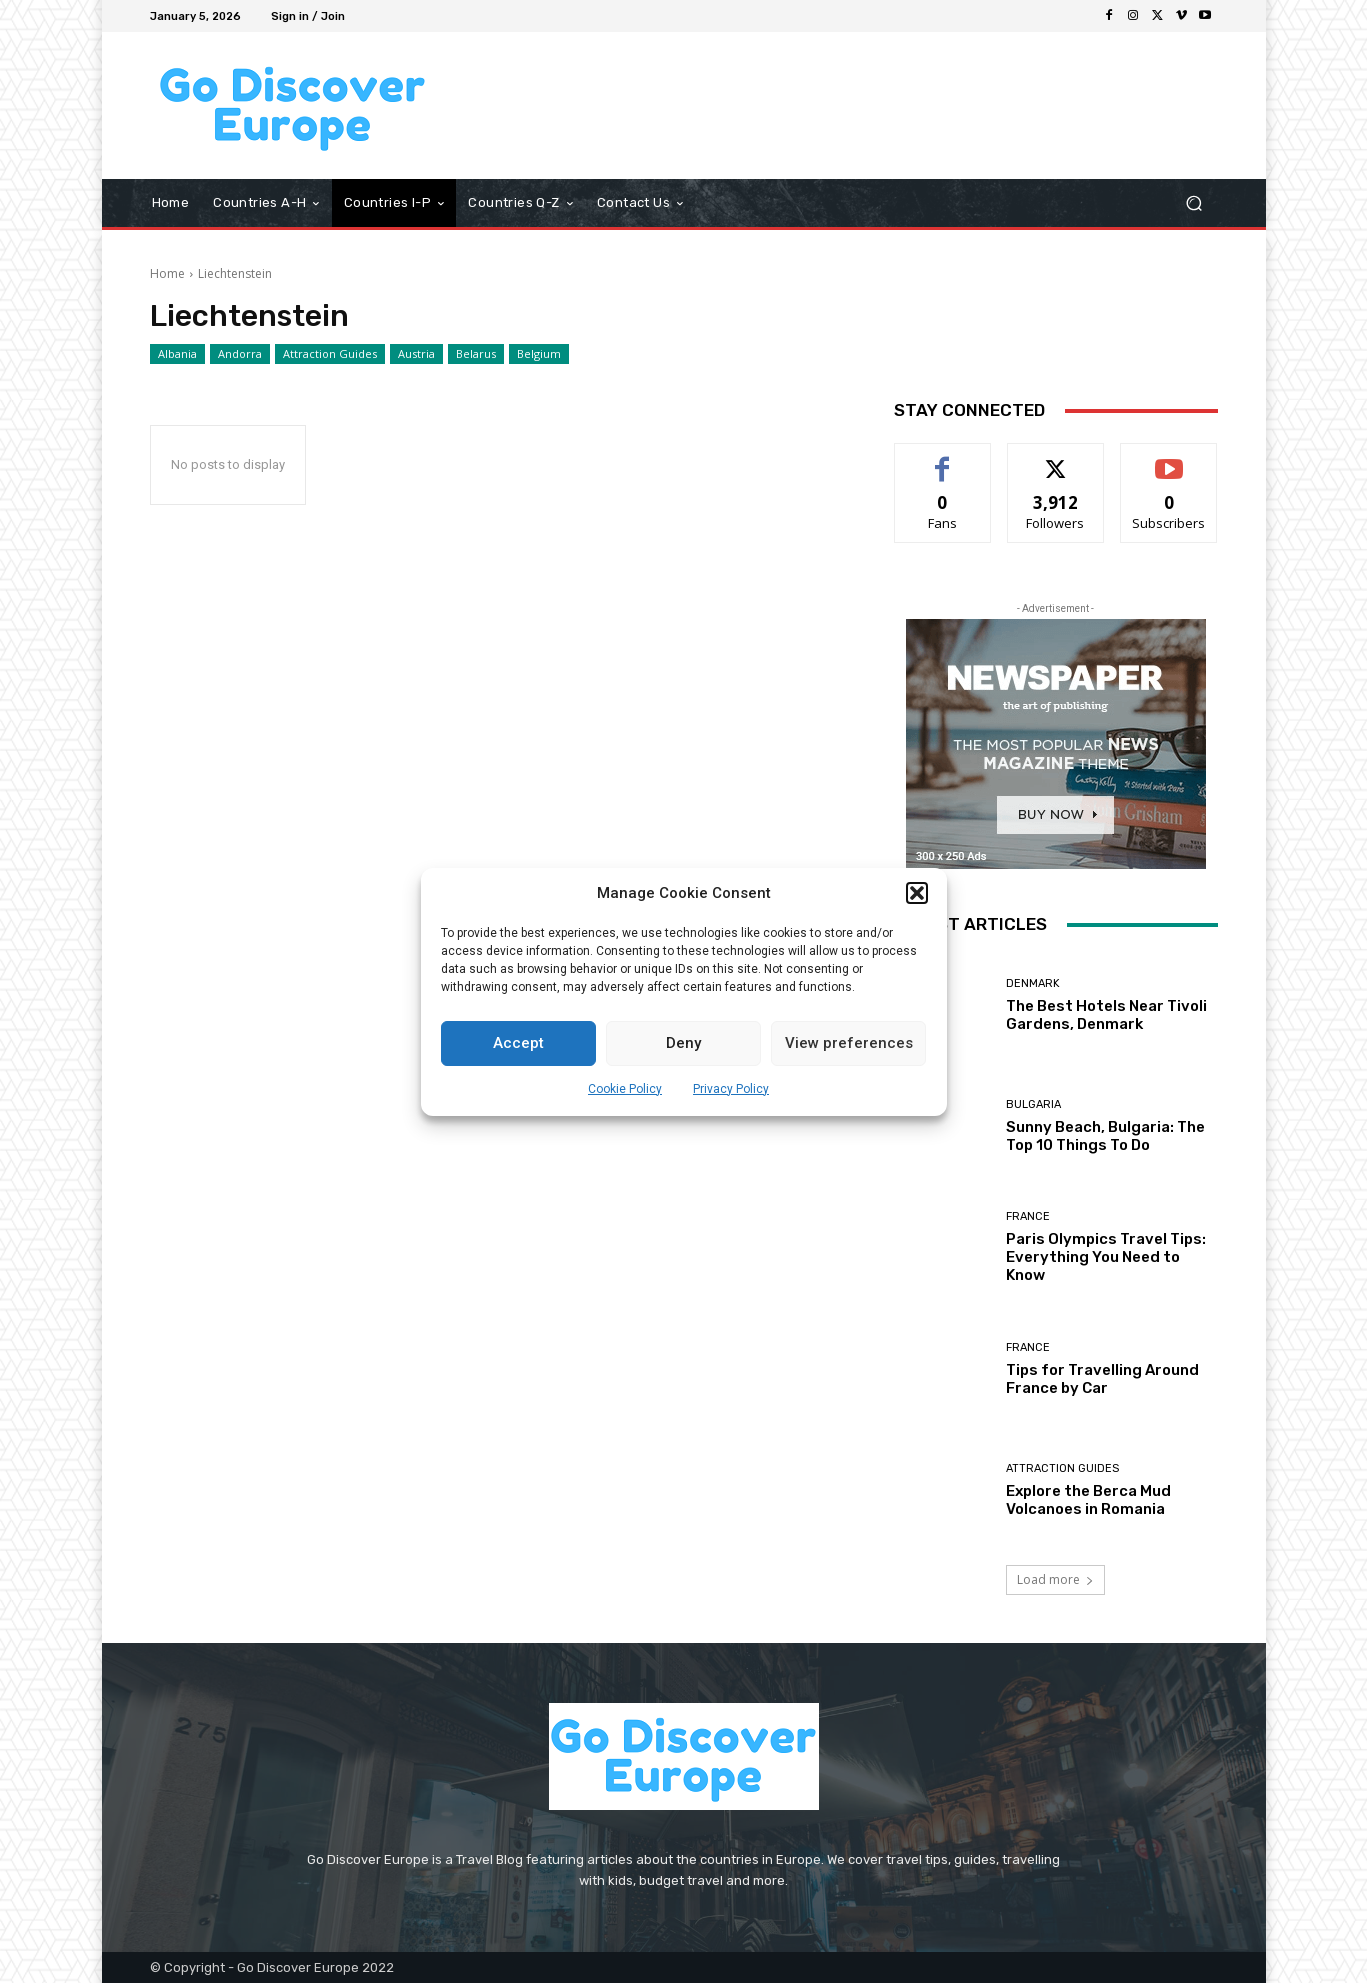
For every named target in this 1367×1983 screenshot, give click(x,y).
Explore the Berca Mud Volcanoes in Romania (1088, 1500)
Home (167, 273)
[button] (917, 893)
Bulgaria (1033, 1104)
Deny (683, 1043)
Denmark (1033, 983)
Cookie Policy (625, 1089)
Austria (416, 354)
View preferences (849, 1043)
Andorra (240, 354)
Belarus (476, 354)
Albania (177, 354)
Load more (1055, 1579)
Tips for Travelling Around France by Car (1102, 1379)
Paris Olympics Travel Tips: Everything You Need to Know (1106, 1257)
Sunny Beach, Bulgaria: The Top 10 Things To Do (1105, 1136)
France (1028, 1216)
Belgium (539, 354)
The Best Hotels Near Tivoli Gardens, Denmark (1106, 1015)
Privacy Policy (731, 1089)
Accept (518, 1043)
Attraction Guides (330, 354)
